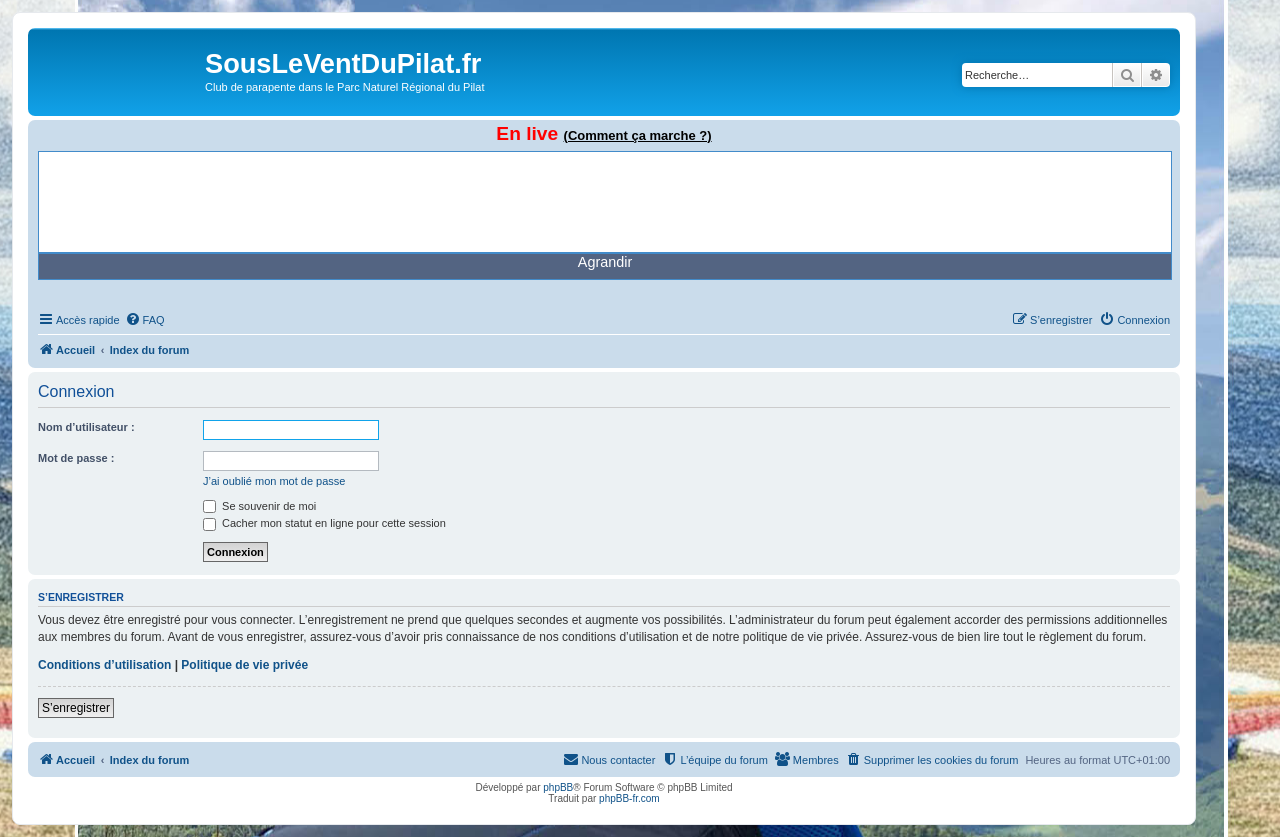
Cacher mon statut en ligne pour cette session (324, 523)
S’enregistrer (76, 708)
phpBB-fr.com (629, 798)
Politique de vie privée (244, 665)
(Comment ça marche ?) (638, 135)
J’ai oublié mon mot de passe (274, 481)
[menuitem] (145, 320)
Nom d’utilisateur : (86, 427)
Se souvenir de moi (259, 506)
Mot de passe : (76, 458)
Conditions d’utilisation (104, 665)
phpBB (558, 787)
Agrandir (605, 262)
